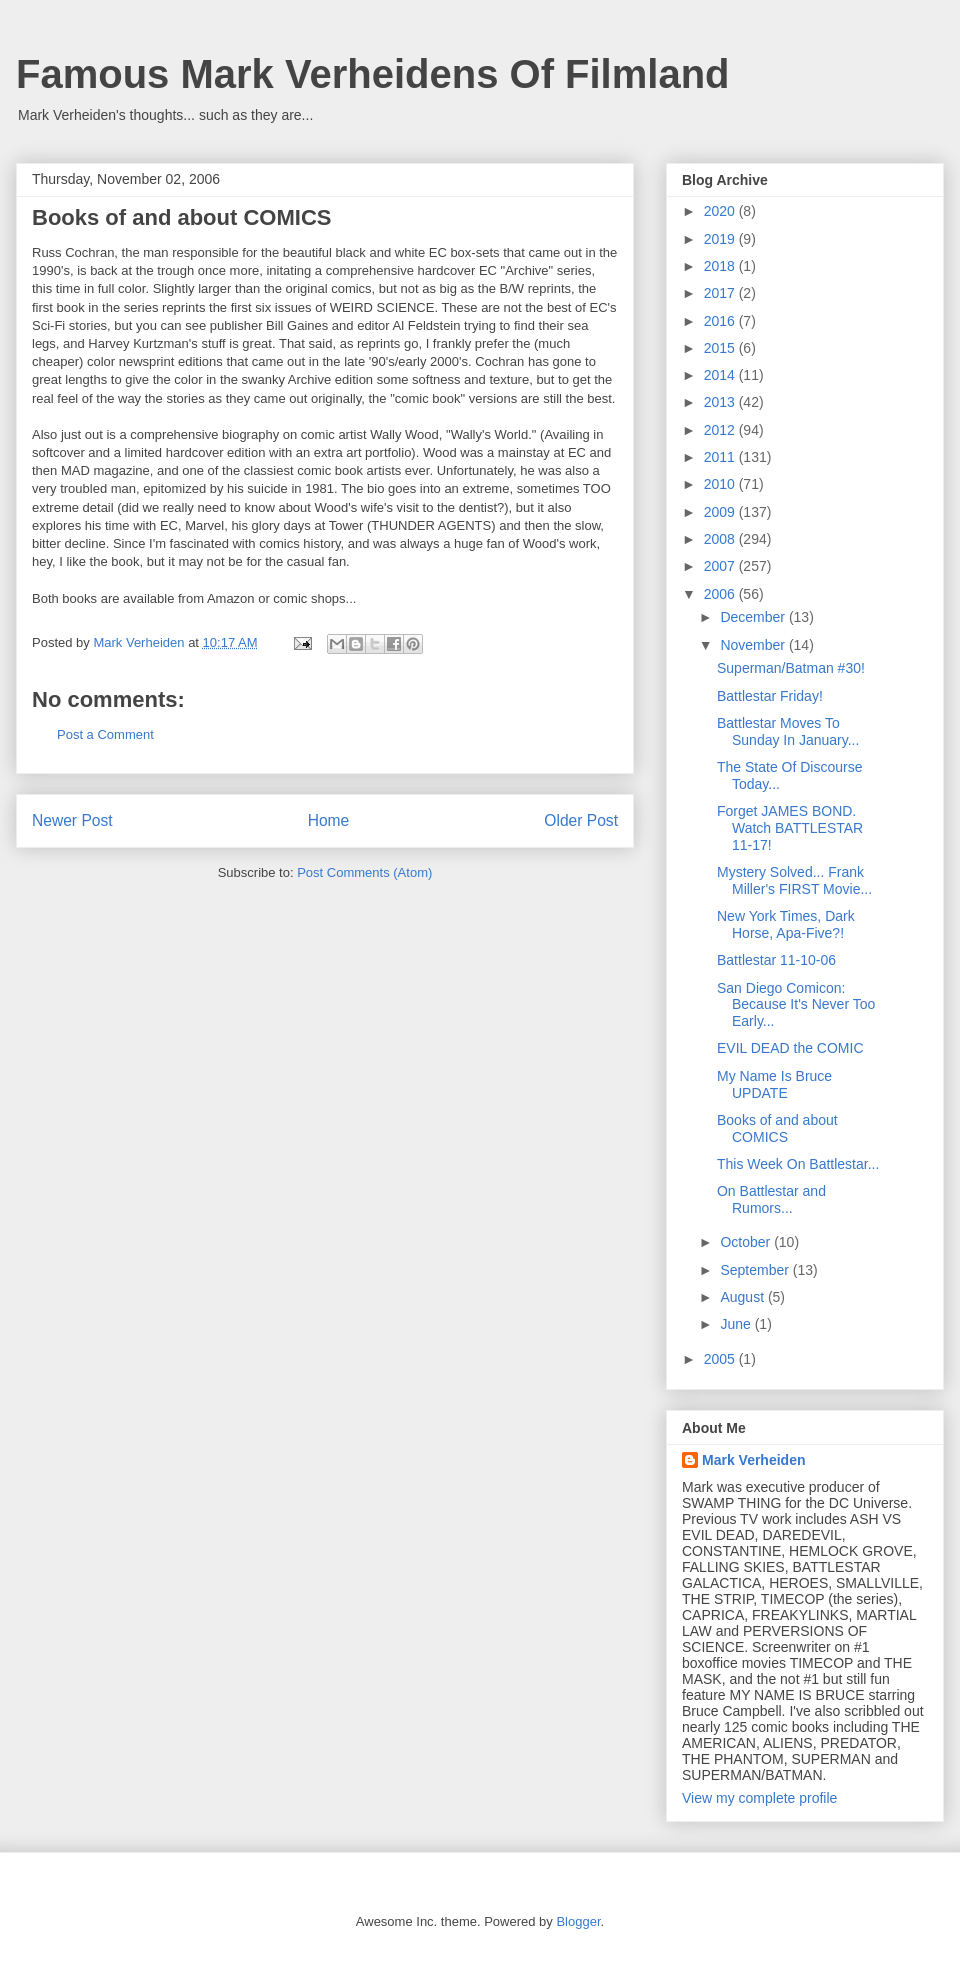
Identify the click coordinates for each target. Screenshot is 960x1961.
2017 (721, 293)
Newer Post (72, 820)
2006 (721, 594)
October (747, 1242)
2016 (721, 321)
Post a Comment (105, 734)
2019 (721, 239)
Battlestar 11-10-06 (776, 960)
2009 (721, 512)
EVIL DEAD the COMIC (790, 1048)
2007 (721, 566)
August (743, 1297)
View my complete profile (759, 1798)
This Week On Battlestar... (798, 1164)
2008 (721, 539)
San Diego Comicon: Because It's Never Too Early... (796, 1005)
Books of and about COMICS (777, 1128)
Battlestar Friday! (770, 696)
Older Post (581, 820)
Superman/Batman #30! (791, 668)
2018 (721, 266)
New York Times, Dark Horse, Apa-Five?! (786, 924)
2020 (721, 211)
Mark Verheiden (754, 1460)
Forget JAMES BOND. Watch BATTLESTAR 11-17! (790, 828)
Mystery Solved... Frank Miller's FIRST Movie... (794, 880)
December (754, 617)
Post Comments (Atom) (364, 872)
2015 (721, 348)
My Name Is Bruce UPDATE (774, 1084)
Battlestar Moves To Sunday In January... (788, 731)
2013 (721, 402)
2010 (721, 484)
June (737, 1324)
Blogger (578, 1921)
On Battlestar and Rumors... (771, 1199)
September (756, 1270)
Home (329, 820)
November (754, 645)
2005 (721, 1359)
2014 (721, 375)
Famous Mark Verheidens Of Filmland (373, 74)
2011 (721, 457)
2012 (721, 430)
